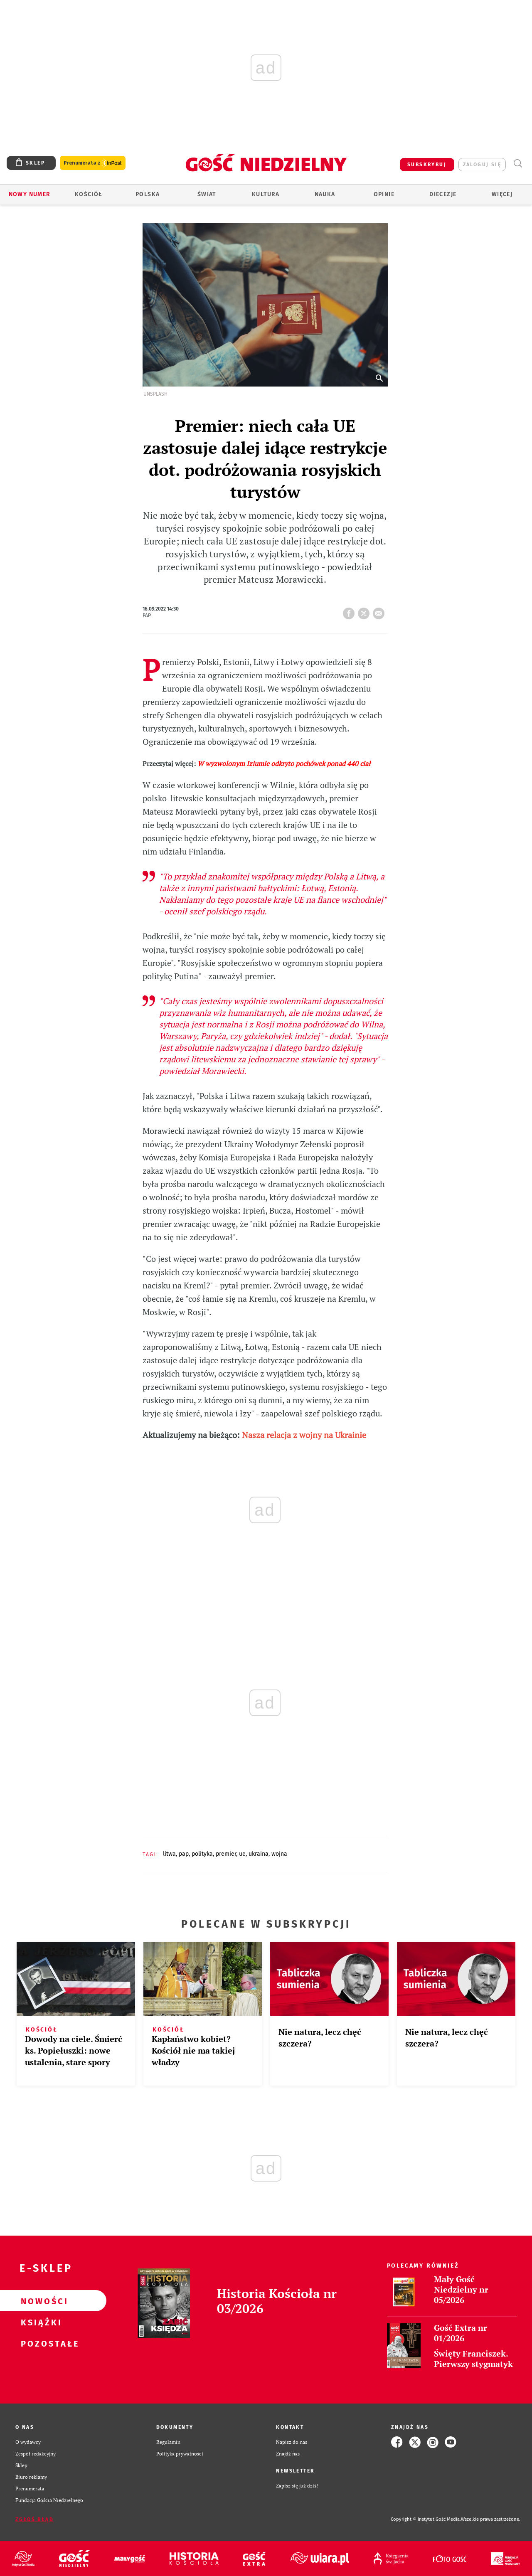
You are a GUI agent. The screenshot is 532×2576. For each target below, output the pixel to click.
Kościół (89, 194)
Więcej (502, 194)
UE (242, 1853)
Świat (206, 194)
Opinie (384, 194)
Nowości (40, 2300)
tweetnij (365, 611)
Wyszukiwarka (517, 163)
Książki (40, 2322)
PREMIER (226, 1853)
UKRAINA (258, 1853)
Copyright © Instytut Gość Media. (426, 2519)
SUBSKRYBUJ (426, 164)
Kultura (266, 194)
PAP (184, 1853)
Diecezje (442, 194)
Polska (147, 194)
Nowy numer (30, 194)
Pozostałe (40, 2343)
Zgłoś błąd (34, 2519)
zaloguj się (482, 164)
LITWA (169, 1853)
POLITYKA (202, 1853)
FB (350, 611)
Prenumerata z (93, 163)
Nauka (325, 194)
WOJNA (279, 1853)
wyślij (380, 611)
